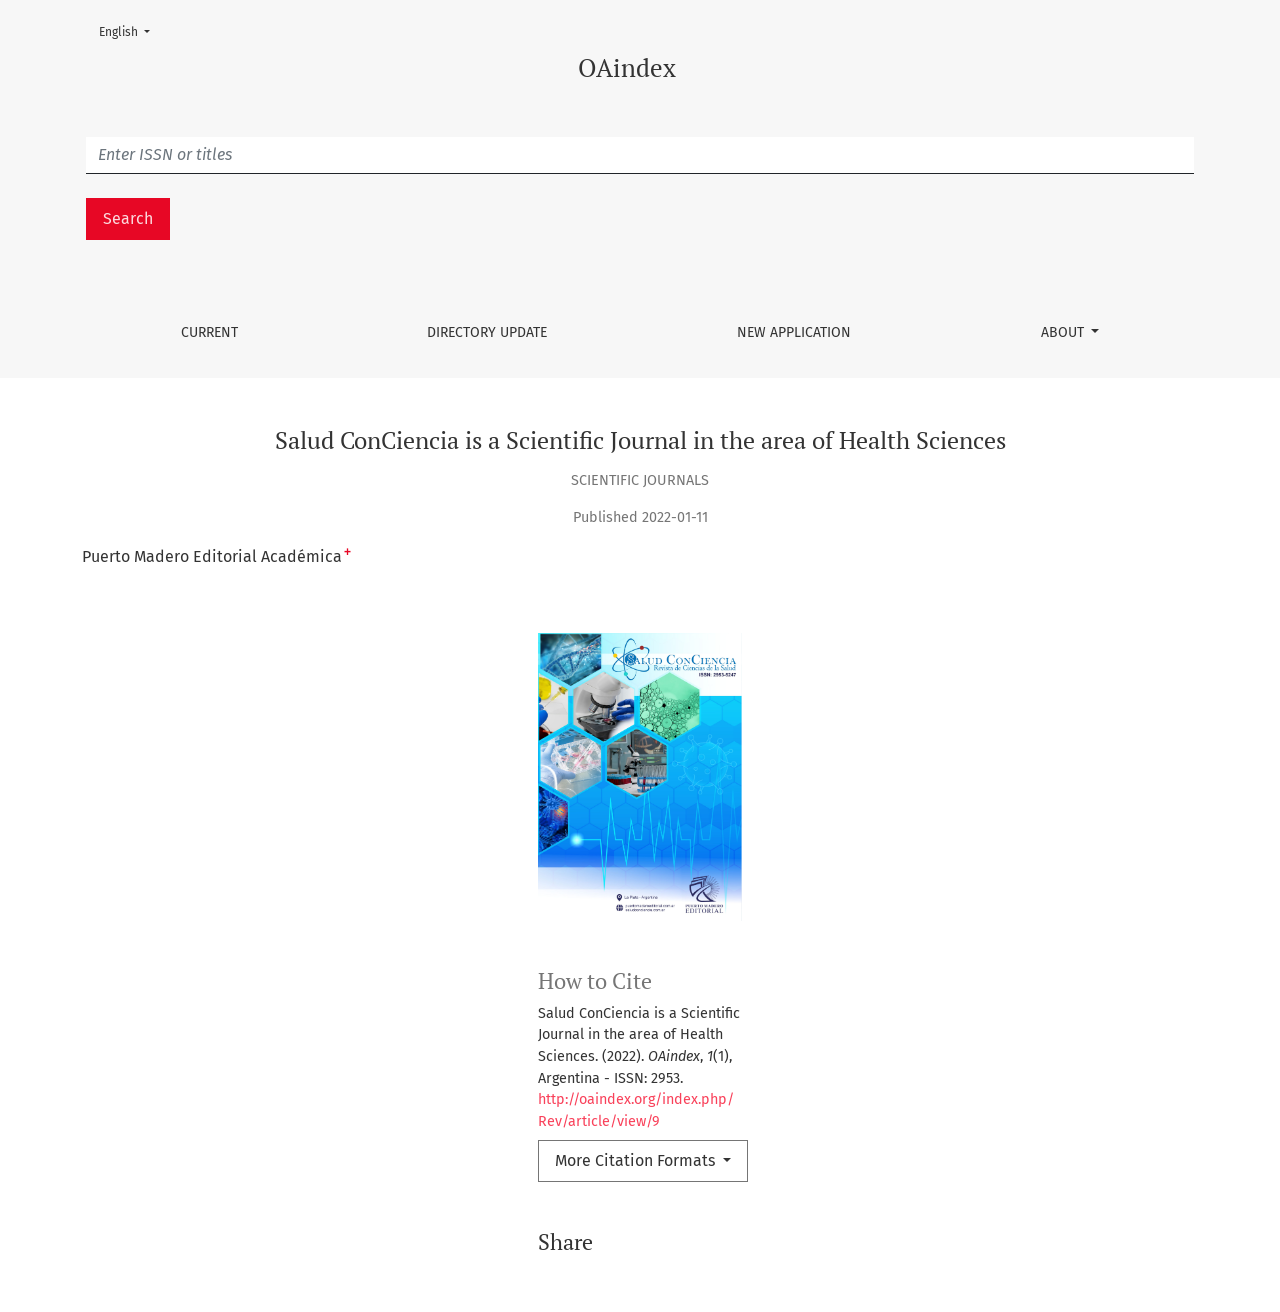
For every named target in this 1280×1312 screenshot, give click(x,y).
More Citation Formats (637, 1160)
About (1064, 332)
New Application (794, 332)
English (130, 30)
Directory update (487, 332)
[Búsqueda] (640, 155)
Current (209, 332)
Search (128, 218)
